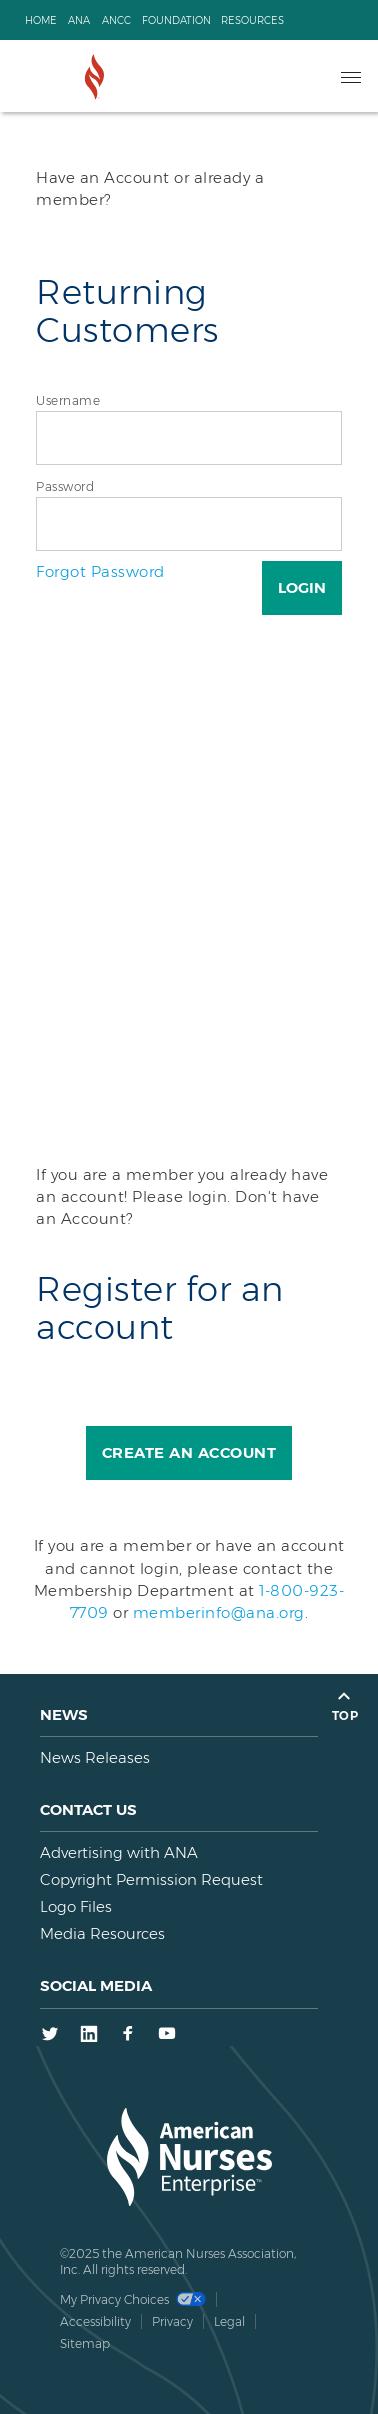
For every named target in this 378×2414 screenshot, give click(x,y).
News (64, 1714)
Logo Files (76, 1906)
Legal (229, 2321)
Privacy (172, 2321)
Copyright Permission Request (151, 1879)
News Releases (95, 1757)
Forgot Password (100, 571)
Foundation (176, 20)
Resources (252, 20)
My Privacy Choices (133, 2299)
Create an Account (189, 1452)
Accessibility (95, 2321)
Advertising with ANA (119, 1852)
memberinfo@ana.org (219, 1612)
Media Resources (102, 1933)
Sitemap (85, 2343)
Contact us (88, 1809)
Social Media (96, 1985)
